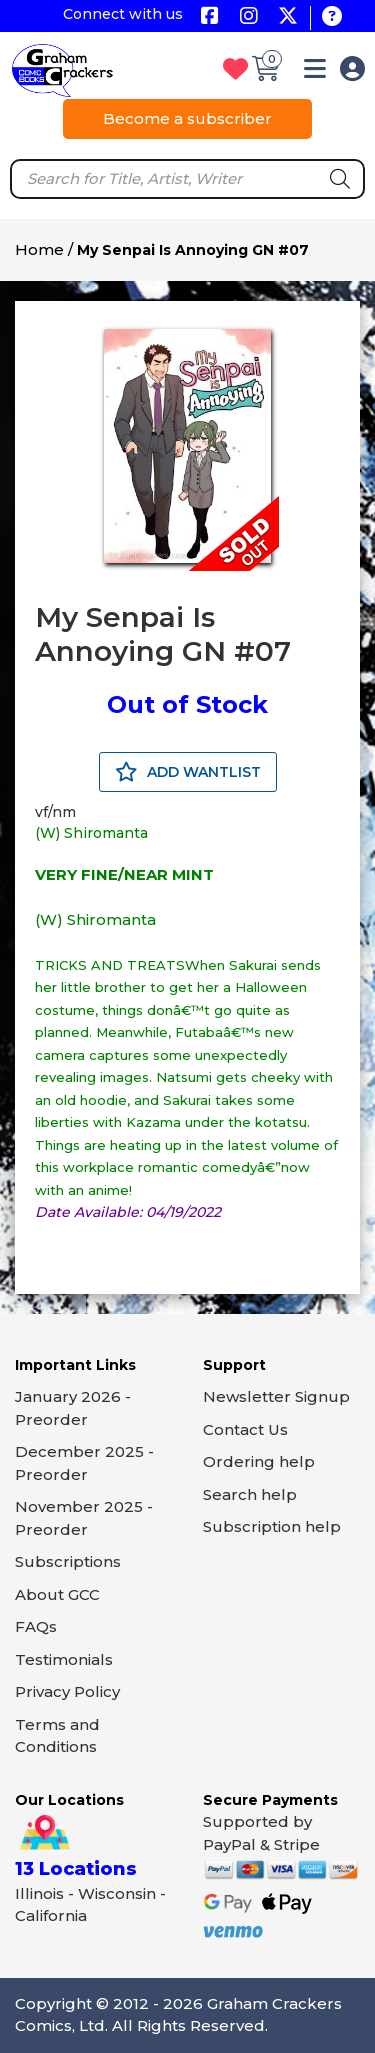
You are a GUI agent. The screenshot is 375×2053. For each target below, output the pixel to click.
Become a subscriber (187, 118)
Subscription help (272, 1526)
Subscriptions (68, 1561)
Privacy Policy (67, 1691)
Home (39, 249)
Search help (250, 1494)
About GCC (57, 1594)
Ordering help (259, 1461)
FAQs (36, 1626)
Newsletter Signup (276, 1396)
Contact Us (245, 1429)
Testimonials (64, 1659)
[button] (315, 72)
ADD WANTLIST (188, 772)
